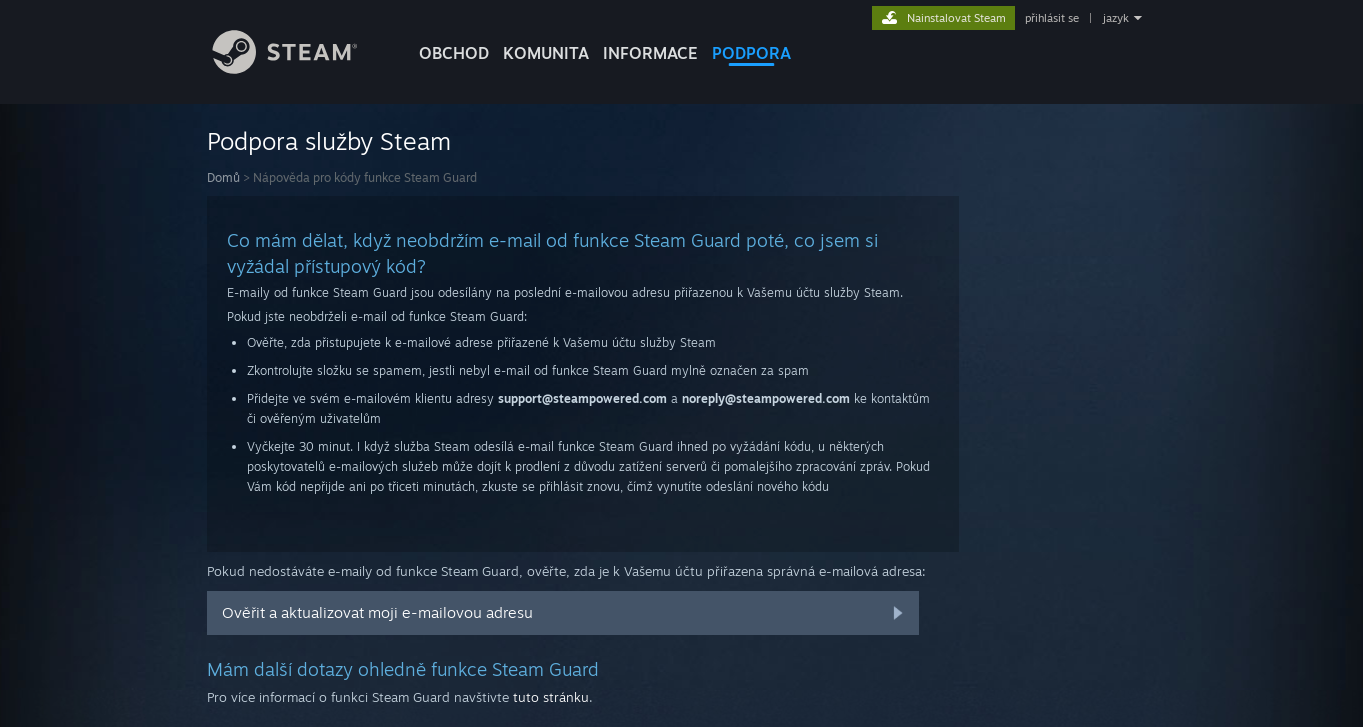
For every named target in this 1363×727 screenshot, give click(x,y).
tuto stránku (551, 697)
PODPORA (751, 53)
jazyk (1116, 18)
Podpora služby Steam (329, 141)
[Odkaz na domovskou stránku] (300, 68)
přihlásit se (1052, 18)
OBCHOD (454, 53)
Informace (650, 53)
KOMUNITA (546, 53)
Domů (223, 177)
